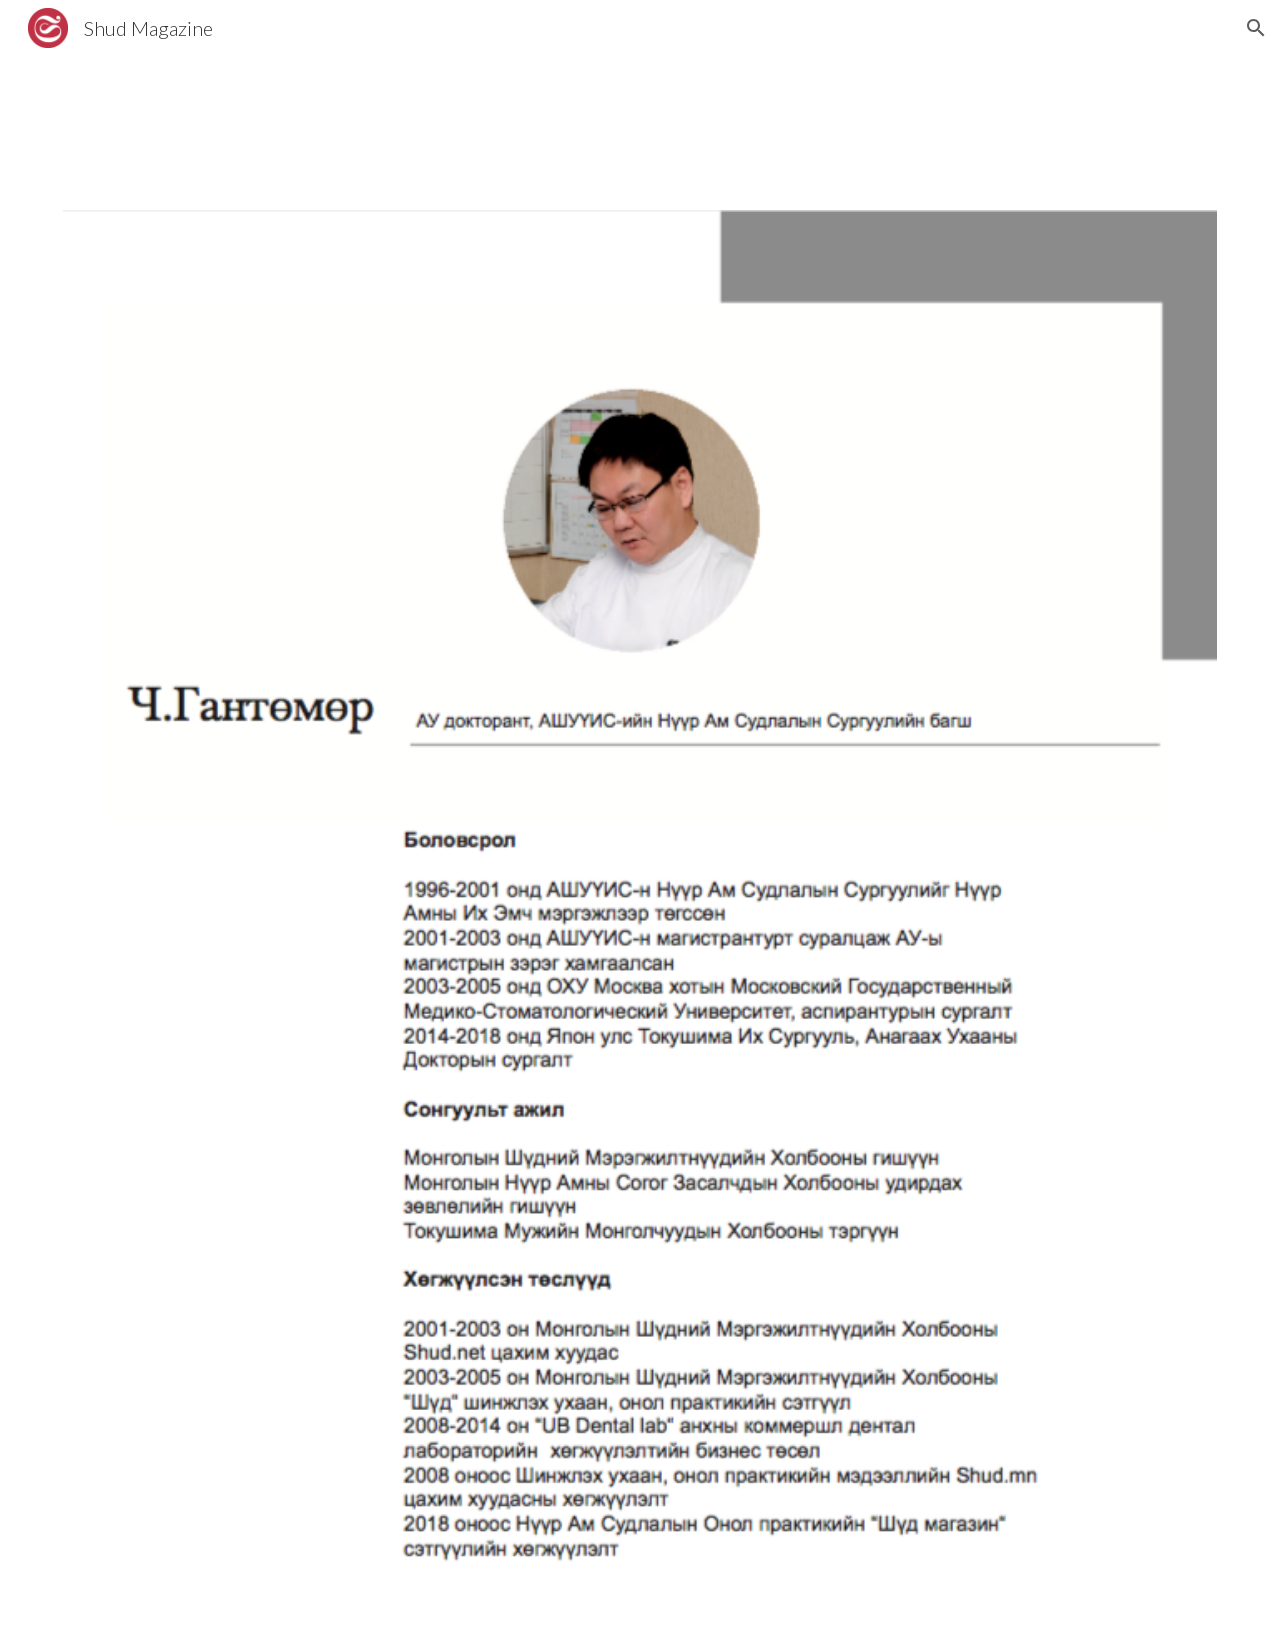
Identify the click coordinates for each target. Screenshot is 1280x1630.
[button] (1256, 28)
